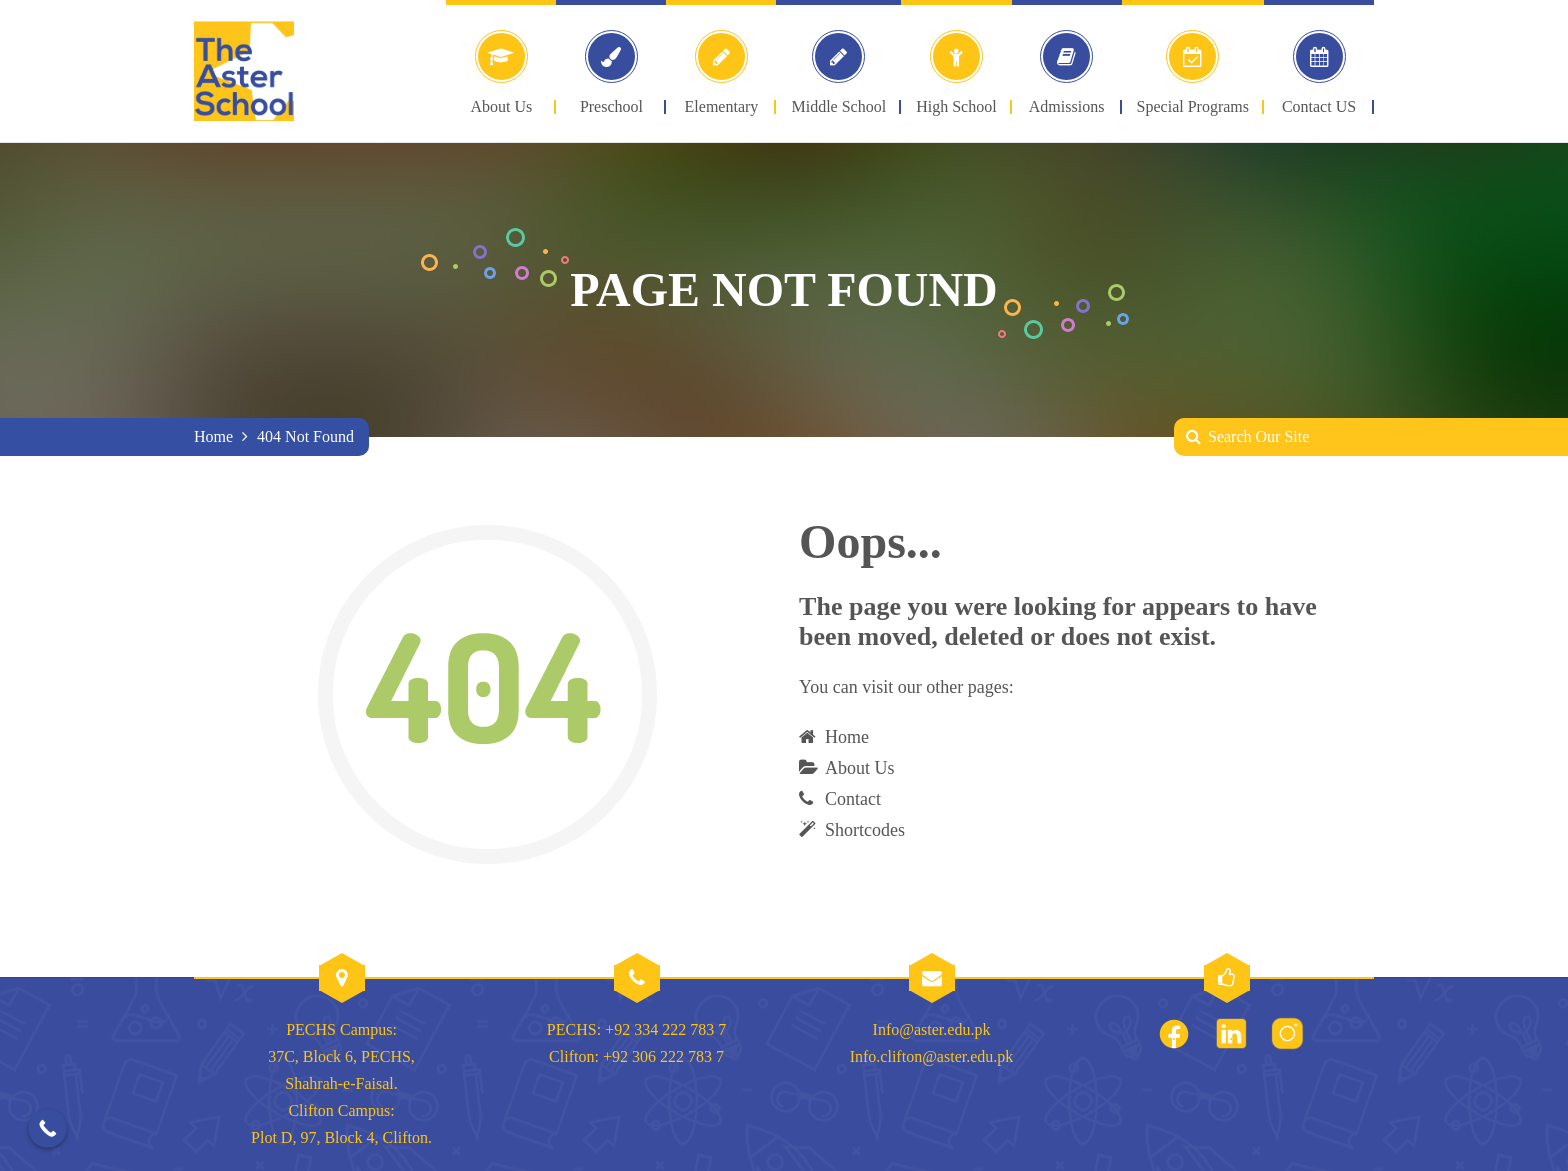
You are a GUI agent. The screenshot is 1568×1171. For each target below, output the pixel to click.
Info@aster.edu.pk (932, 1029)
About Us (860, 768)
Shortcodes (865, 830)
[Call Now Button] (47, 1128)
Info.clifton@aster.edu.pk (932, 1056)
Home (213, 436)
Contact (853, 799)
